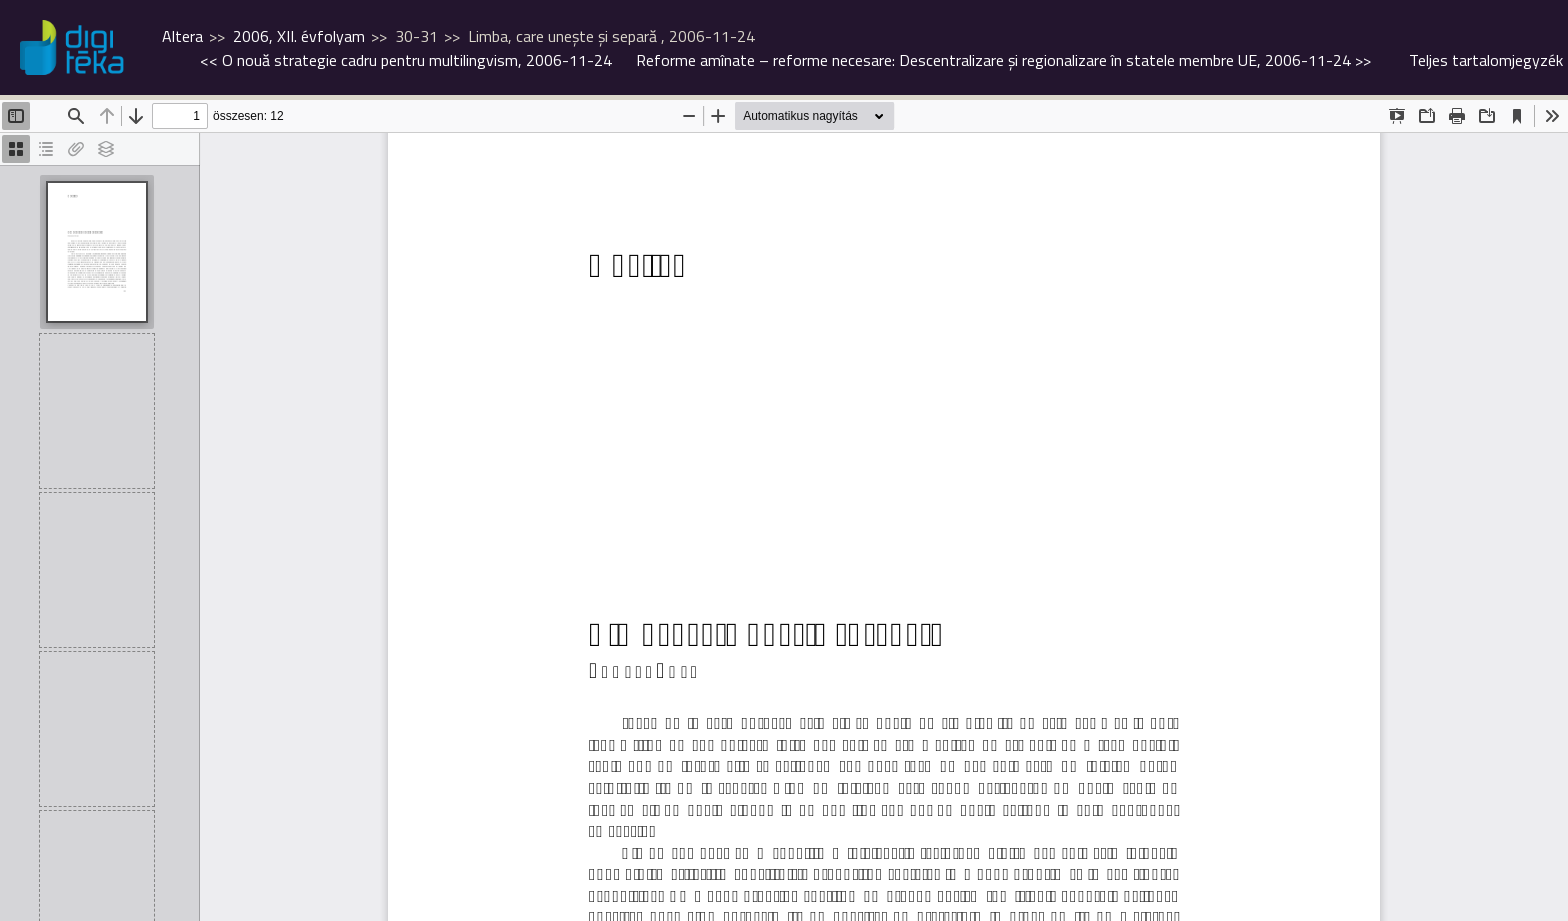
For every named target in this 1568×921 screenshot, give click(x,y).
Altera (182, 36)
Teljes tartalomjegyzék (1486, 60)
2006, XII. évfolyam (299, 36)
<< (406, 60)
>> (1003, 60)
